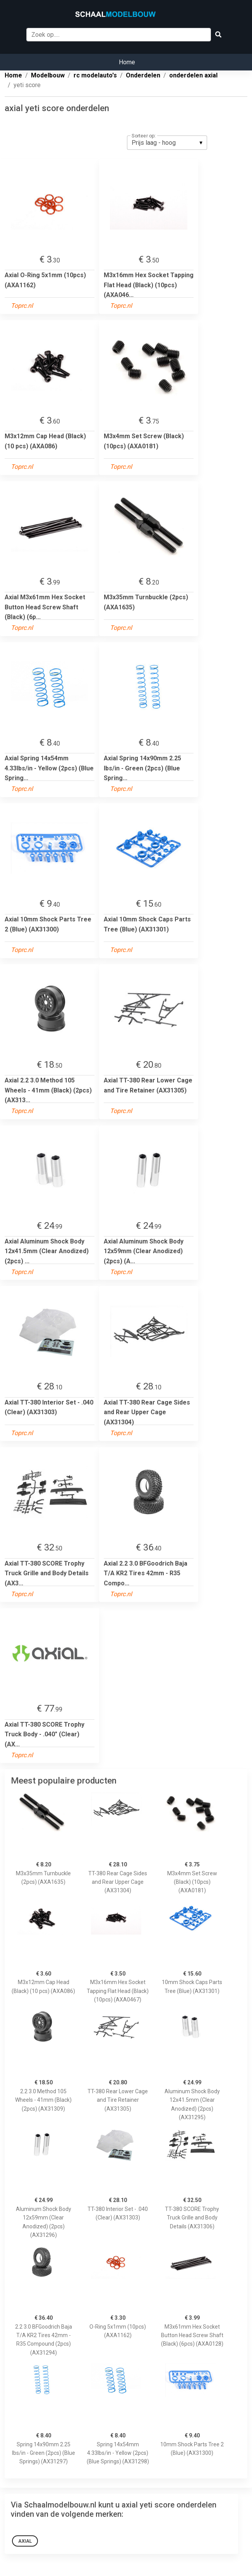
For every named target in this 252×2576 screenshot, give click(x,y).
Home (127, 62)
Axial (25, 2541)
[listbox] (167, 142)
